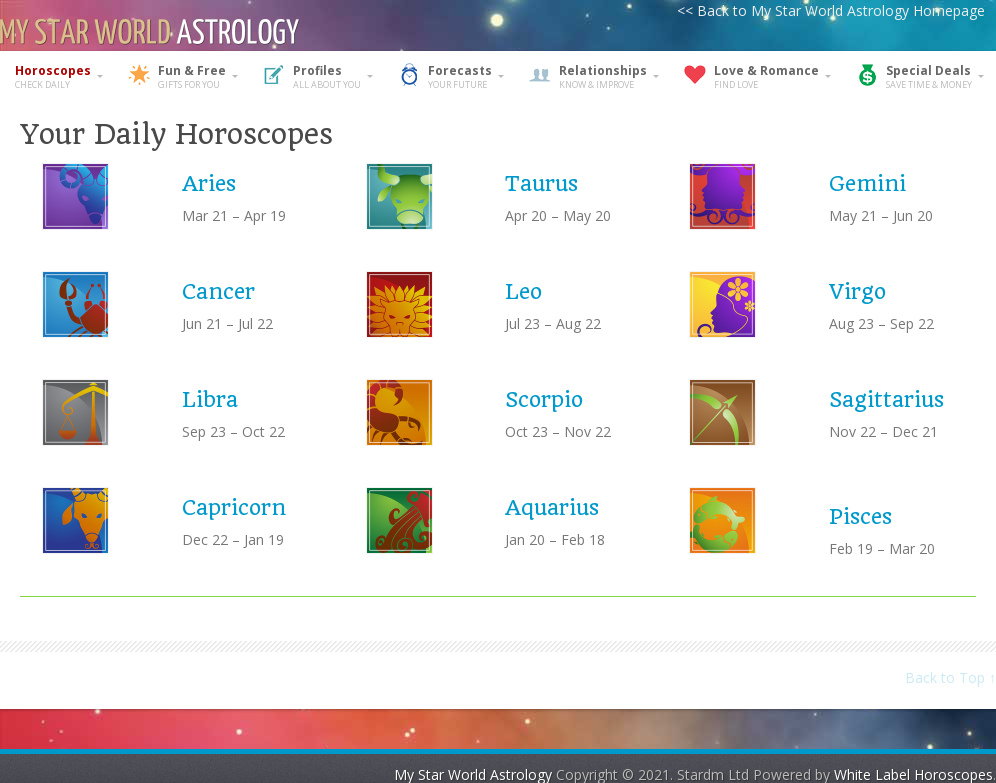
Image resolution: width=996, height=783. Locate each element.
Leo (523, 291)
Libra (210, 399)
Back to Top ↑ (950, 677)
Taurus (541, 183)
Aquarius (552, 507)
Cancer (218, 291)
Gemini (867, 183)
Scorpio (544, 399)
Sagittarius (886, 399)
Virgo (857, 291)
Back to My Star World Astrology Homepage (841, 10)
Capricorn (234, 507)
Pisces (860, 516)
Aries (209, 183)
